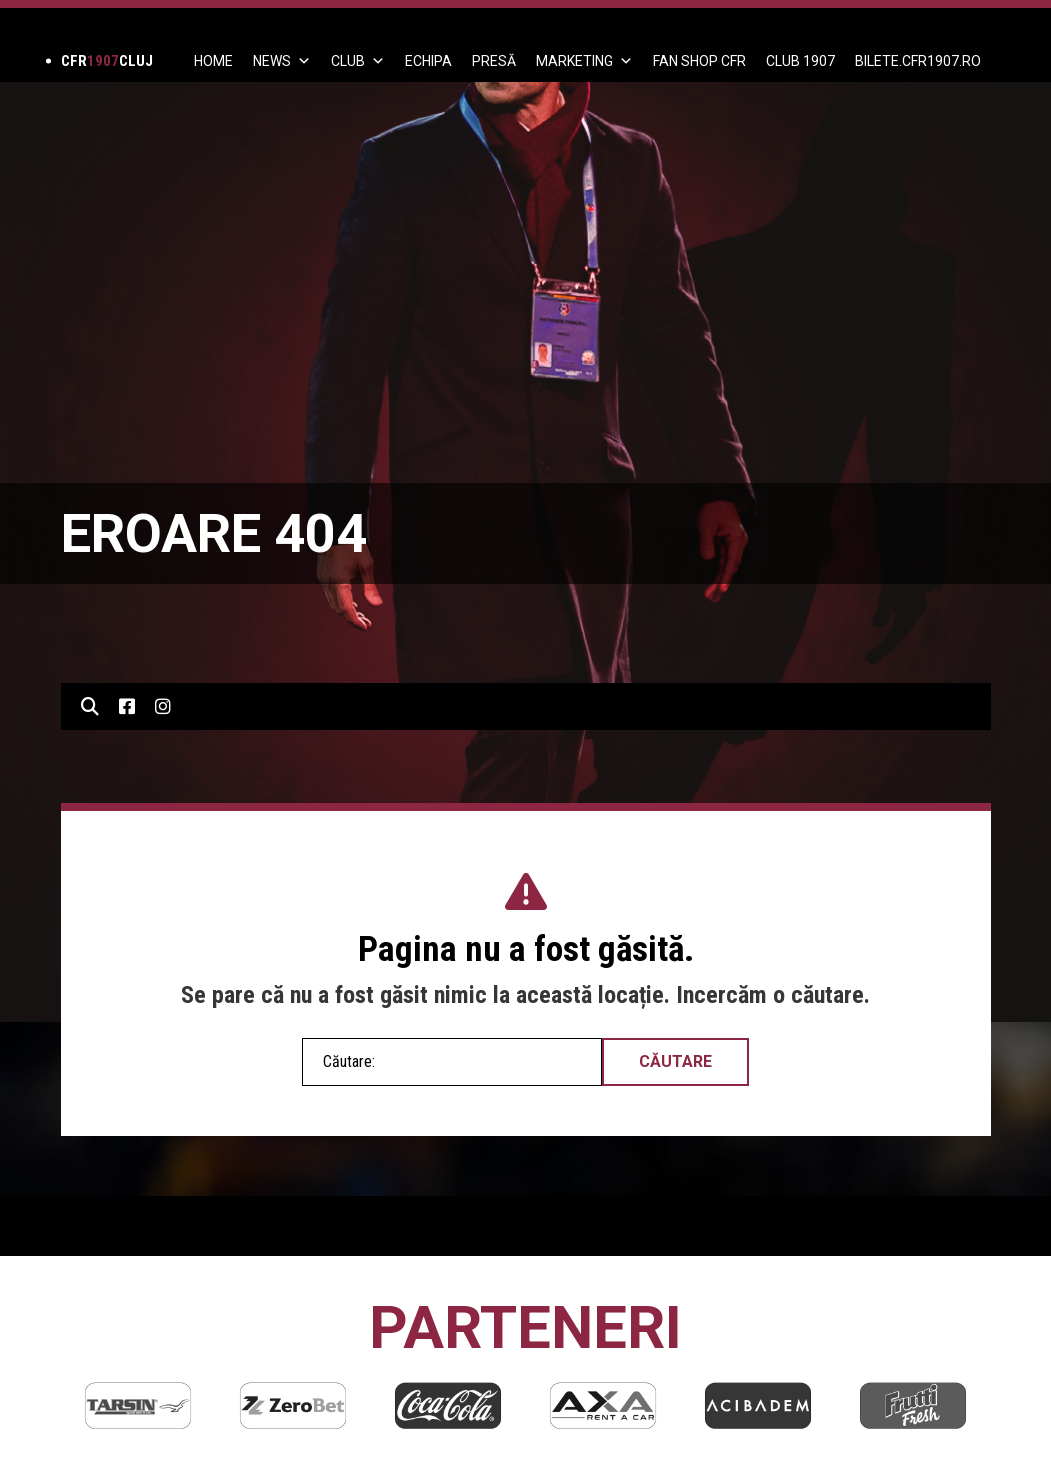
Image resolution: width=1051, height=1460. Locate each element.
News (282, 61)
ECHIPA (428, 61)
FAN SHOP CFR (699, 61)
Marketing (584, 61)
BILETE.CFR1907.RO (918, 61)
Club (358, 61)
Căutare (675, 1061)
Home (213, 61)
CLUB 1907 (800, 61)
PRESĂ (494, 61)
